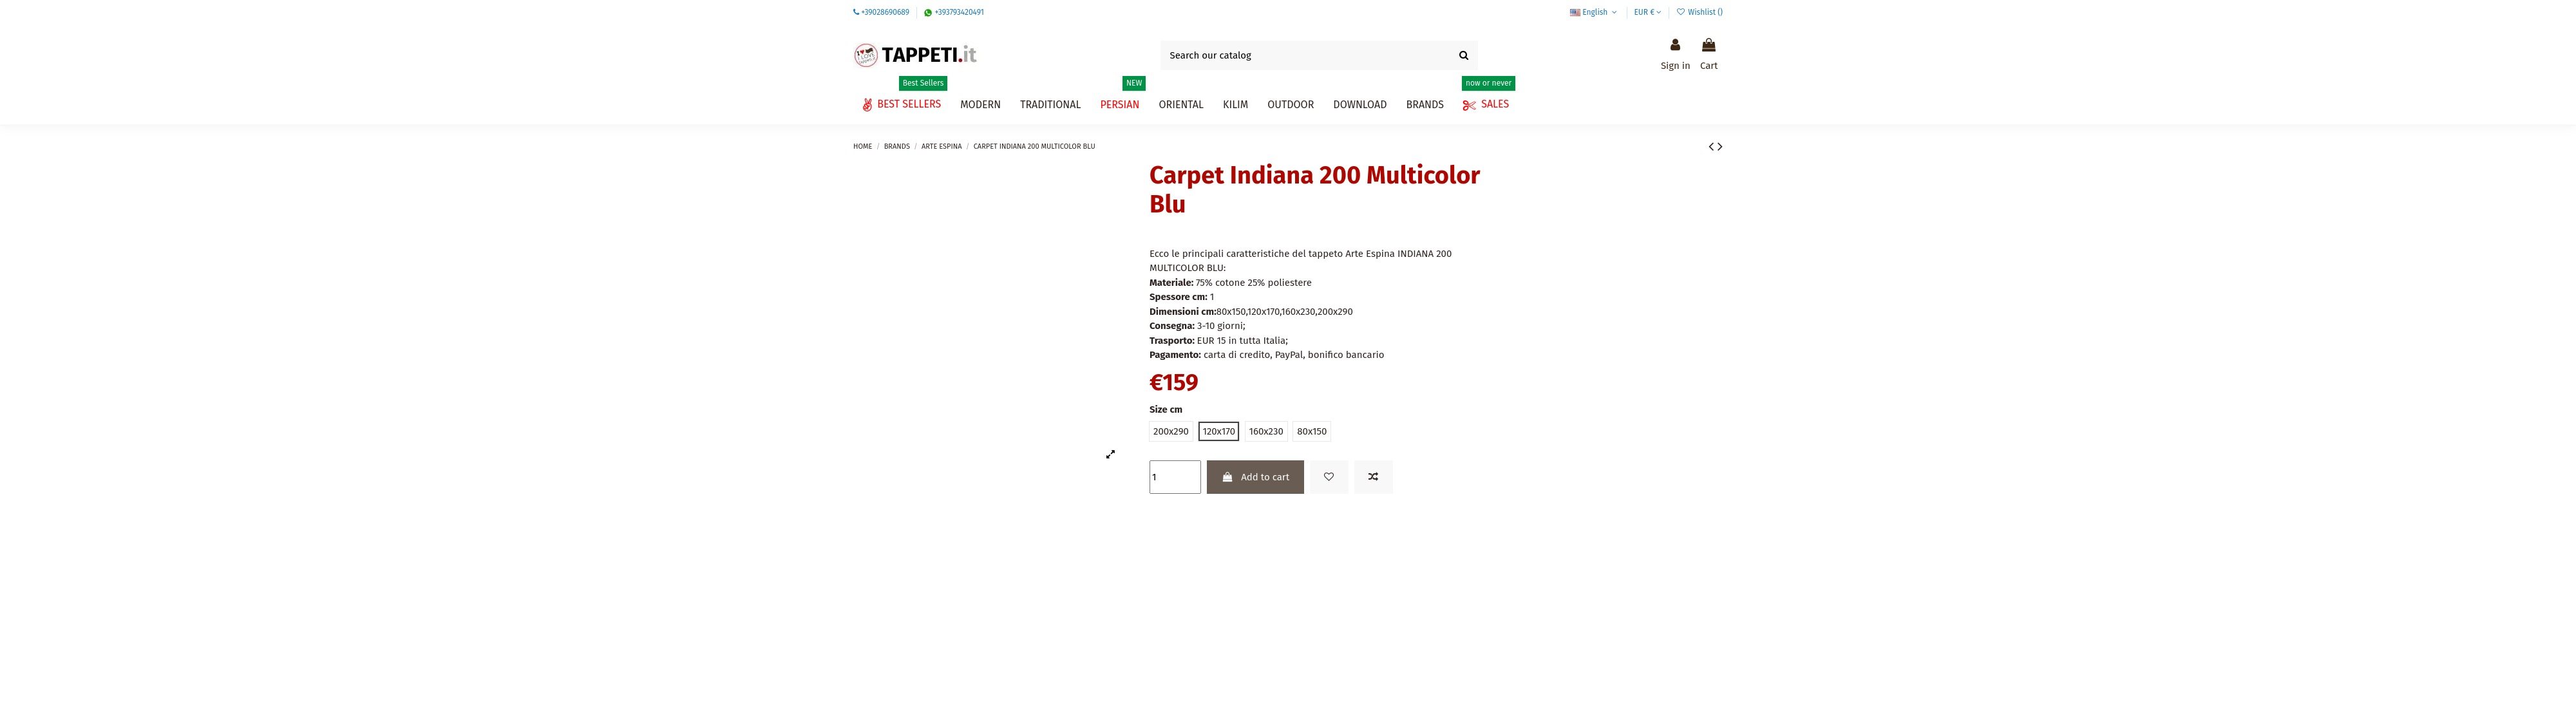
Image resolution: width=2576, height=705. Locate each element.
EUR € (1648, 12)
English (1595, 12)
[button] (1359, 105)
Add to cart (1255, 477)
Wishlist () (1699, 12)
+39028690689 (885, 12)
